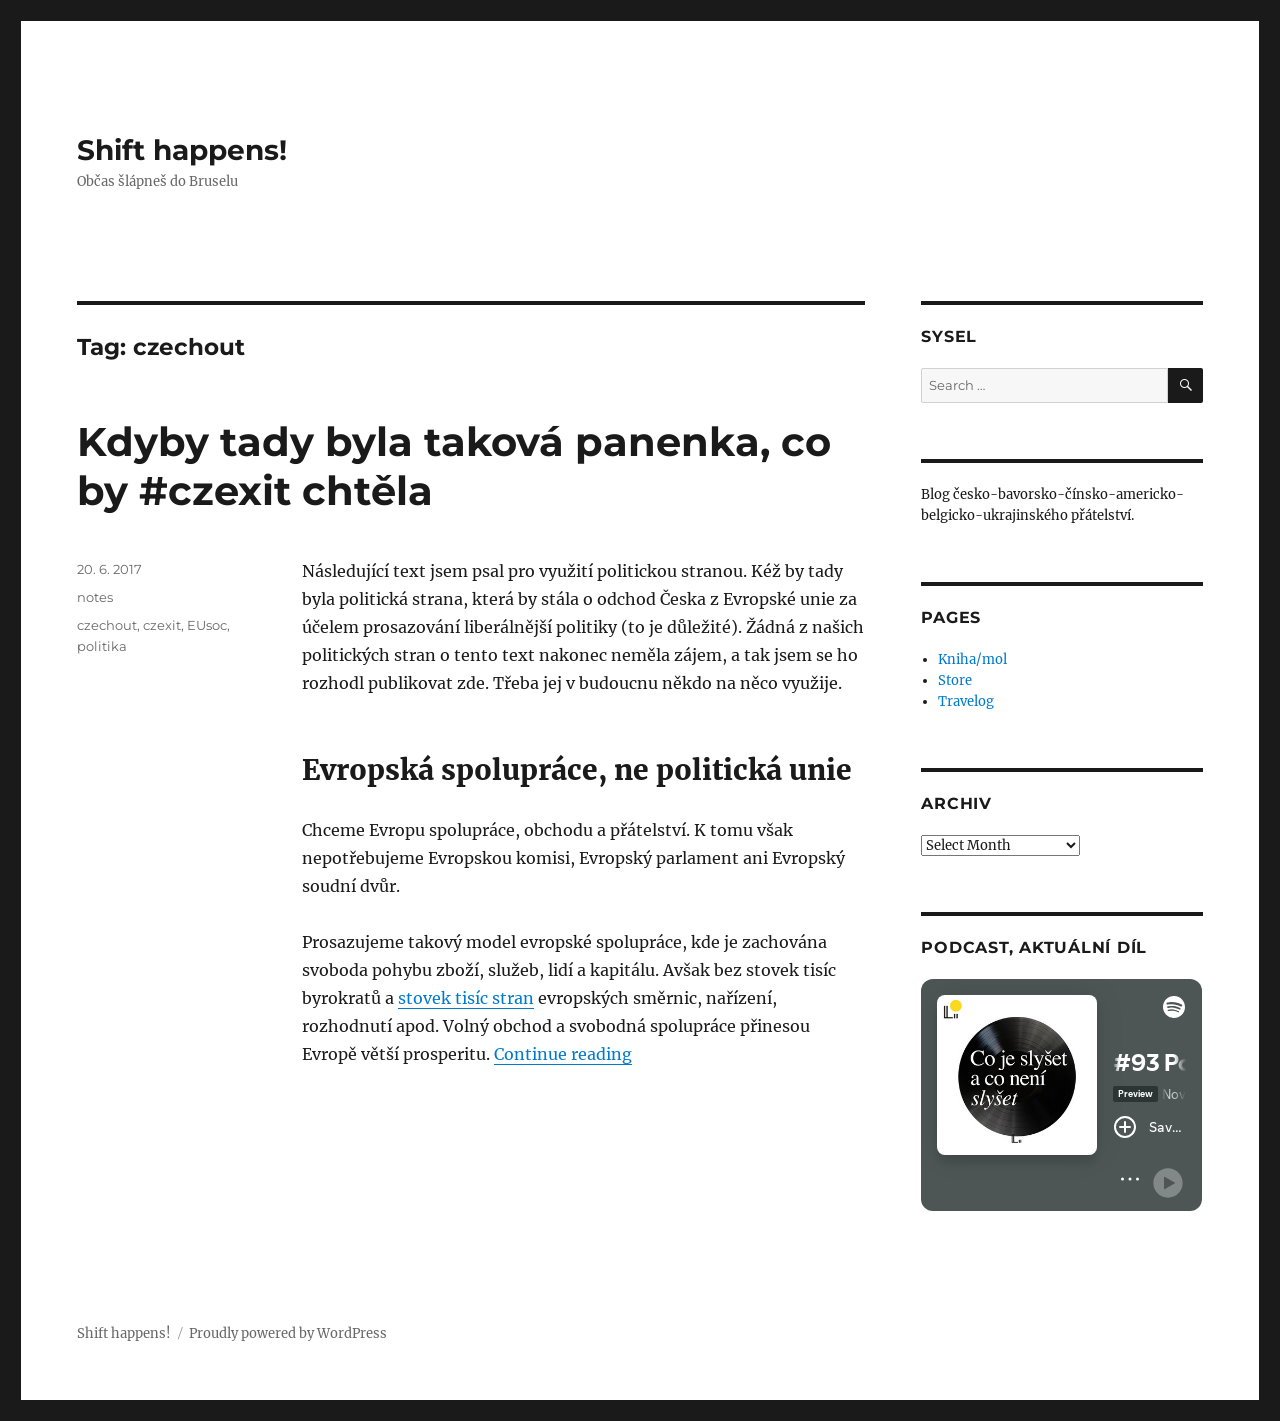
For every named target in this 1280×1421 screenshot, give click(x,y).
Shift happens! (182, 150)
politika (102, 646)
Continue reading (563, 1054)
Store (955, 680)
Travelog (966, 701)
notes (95, 597)
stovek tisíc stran (466, 998)
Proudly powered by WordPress (288, 1333)
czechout (107, 625)
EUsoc (207, 625)
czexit (162, 625)
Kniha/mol (972, 659)
